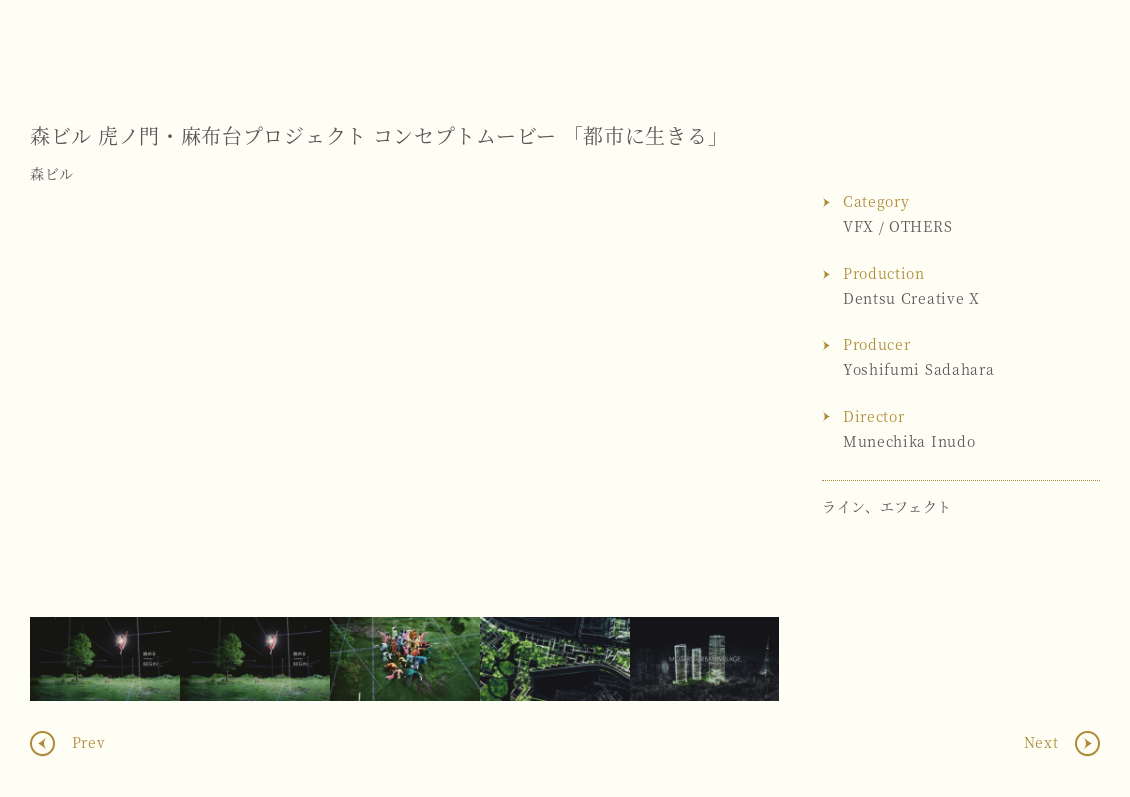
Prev (86, 742)
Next (744, 405)
